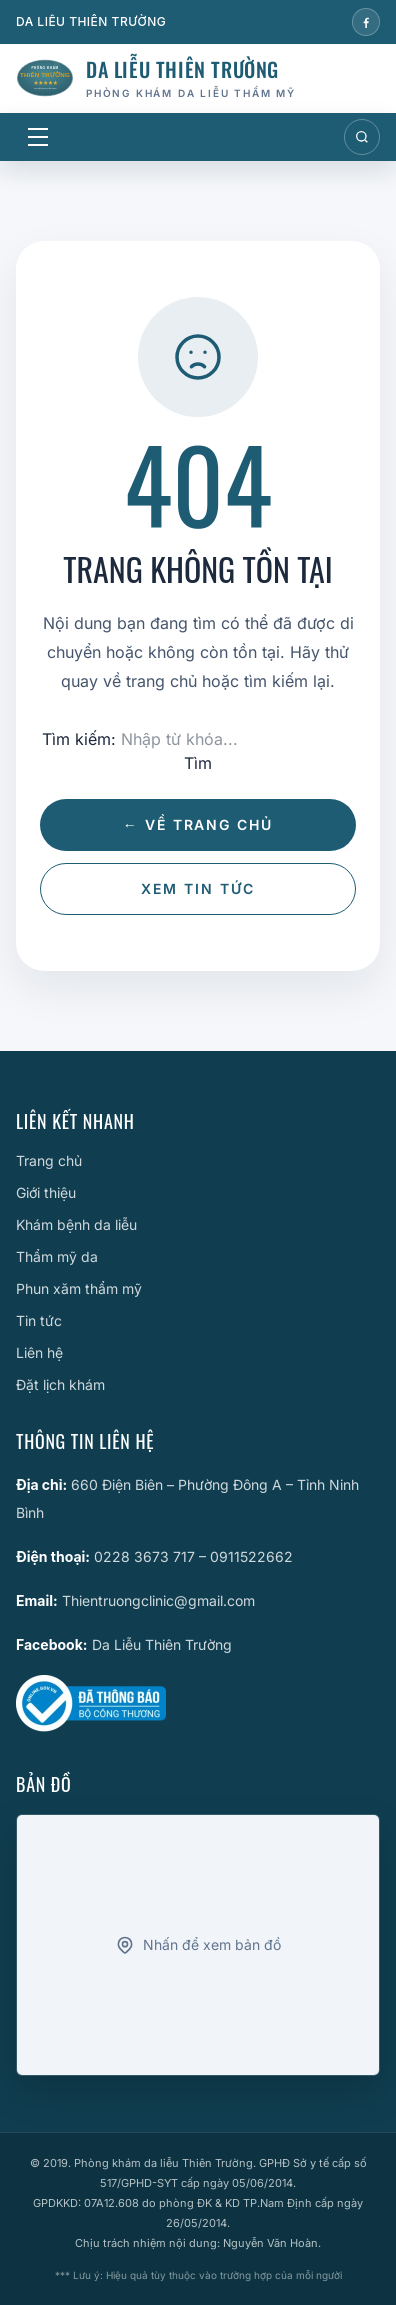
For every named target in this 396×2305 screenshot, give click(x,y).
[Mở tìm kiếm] (362, 137)
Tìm (198, 763)
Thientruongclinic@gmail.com (158, 1600)
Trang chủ (49, 1160)
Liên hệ (39, 1352)
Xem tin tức (198, 888)
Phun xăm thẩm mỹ (79, 1288)
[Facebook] (366, 22)
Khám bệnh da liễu (76, 1224)
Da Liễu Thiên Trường (162, 1644)
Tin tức (39, 1320)
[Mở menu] (38, 137)
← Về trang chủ (198, 824)
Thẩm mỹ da (57, 1256)
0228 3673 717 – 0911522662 (193, 1556)
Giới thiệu (46, 1192)
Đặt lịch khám (60, 1384)
